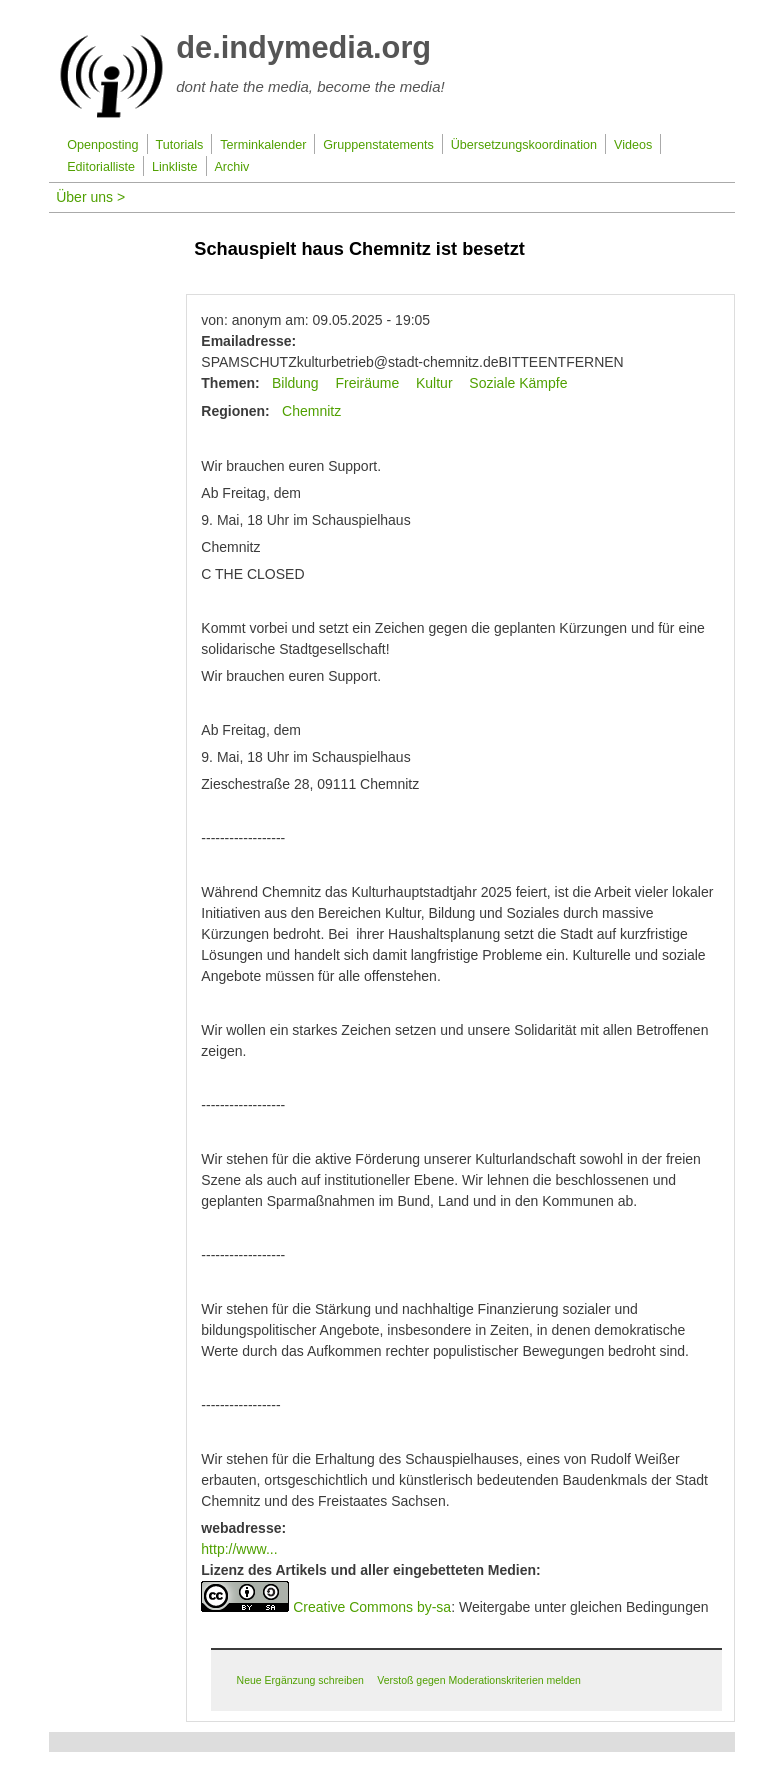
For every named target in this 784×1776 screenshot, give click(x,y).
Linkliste (175, 167)
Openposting (102, 145)
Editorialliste (101, 167)
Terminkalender (263, 145)
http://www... (239, 1549)
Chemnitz (311, 411)
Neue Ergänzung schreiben (300, 1680)
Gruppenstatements (378, 145)
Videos (633, 145)
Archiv (231, 167)
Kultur (434, 383)
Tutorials (180, 145)
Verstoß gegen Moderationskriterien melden (479, 1680)
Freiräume (367, 383)
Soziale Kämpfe (518, 383)
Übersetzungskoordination (524, 145)
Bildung (295, 383)
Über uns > (90, 197)
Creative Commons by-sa (372, 1607)
